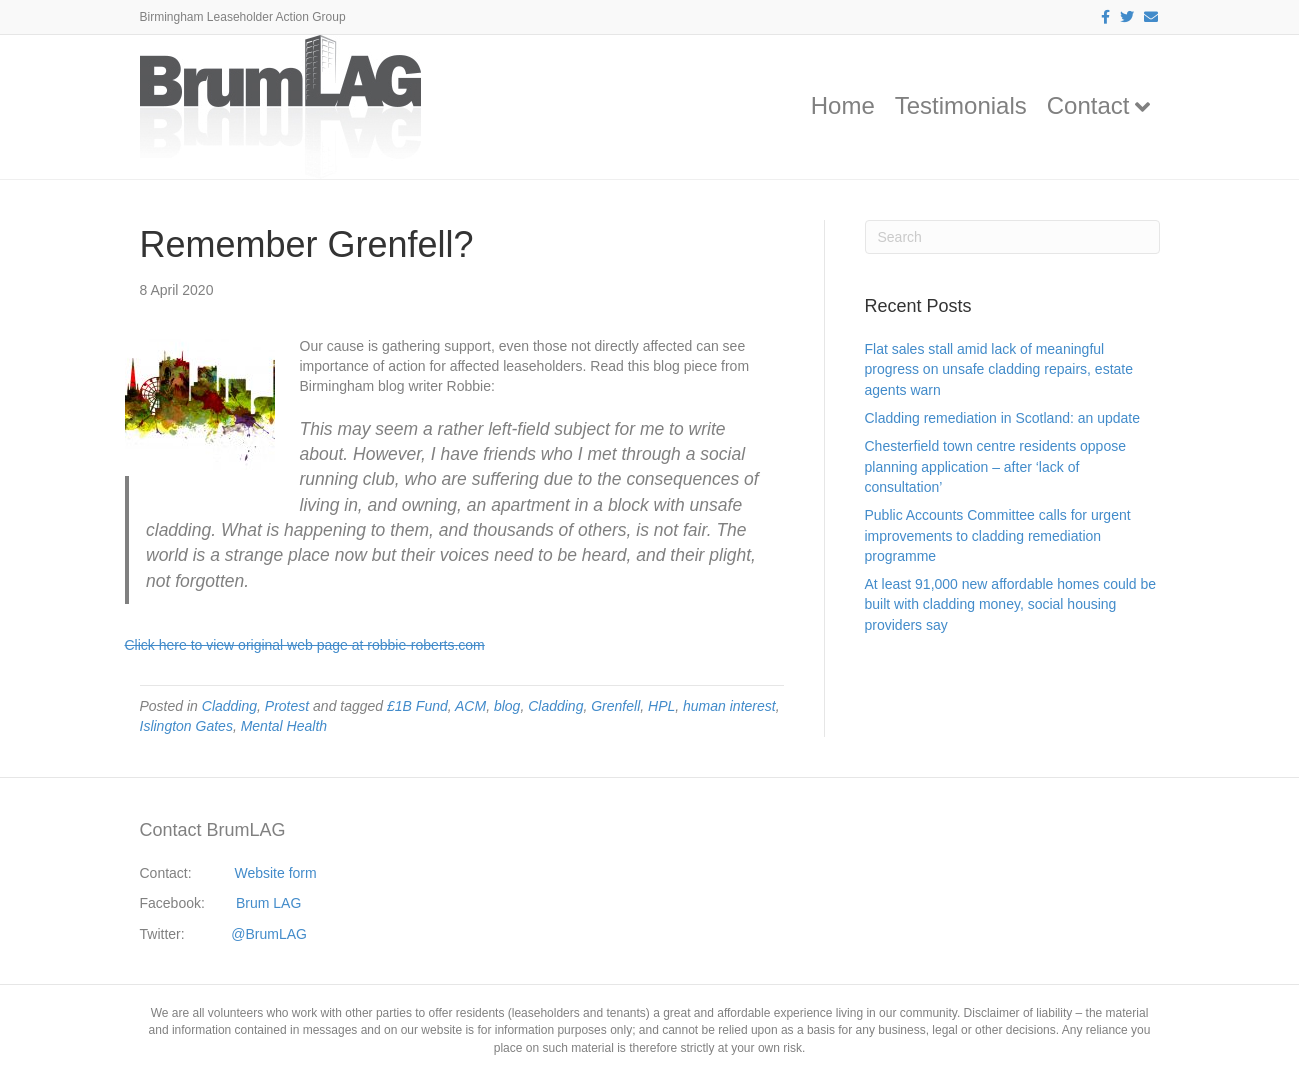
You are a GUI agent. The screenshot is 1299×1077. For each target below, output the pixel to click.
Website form (275, 873)
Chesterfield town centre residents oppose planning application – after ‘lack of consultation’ (995, 466)
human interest (729, 706)
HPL (661, 706)
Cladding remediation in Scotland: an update (1003, 418)
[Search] (1012, 237)
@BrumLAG (269, 934)
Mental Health (284, 726)
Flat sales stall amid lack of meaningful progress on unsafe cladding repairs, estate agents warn (999, 369)
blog (507, 706)
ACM (470, 706)
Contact (1088, 105)
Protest (287, 706)
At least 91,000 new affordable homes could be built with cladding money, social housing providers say (1011, 604)
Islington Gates (186, 726)
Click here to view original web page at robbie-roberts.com (305, 645)
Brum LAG (268, 903)
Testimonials (961, 105)
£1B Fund (417, 706)
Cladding (229, 706)
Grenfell (615, 706)
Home (843, 105)
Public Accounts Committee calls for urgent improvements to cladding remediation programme (998, 535)
